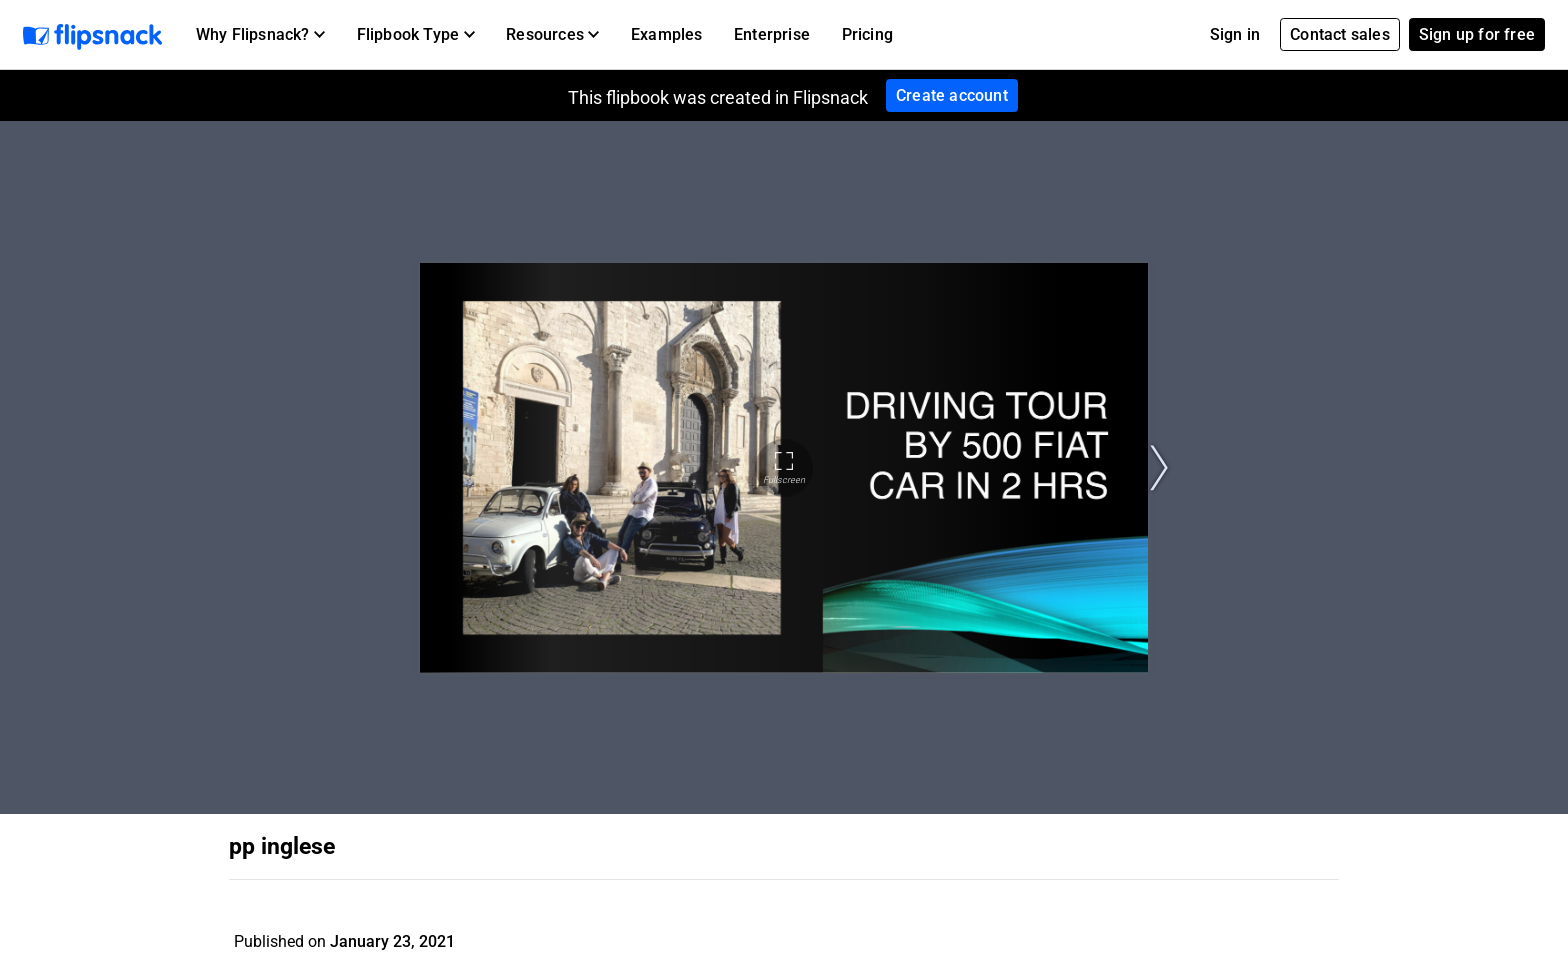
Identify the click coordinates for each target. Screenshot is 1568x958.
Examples (667, 34)
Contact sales (1340, 34)
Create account (952, 95)
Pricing (867, 34)
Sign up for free (1477, 34)
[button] (260, 35)
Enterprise (772, 34)
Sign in (1235, 34)
